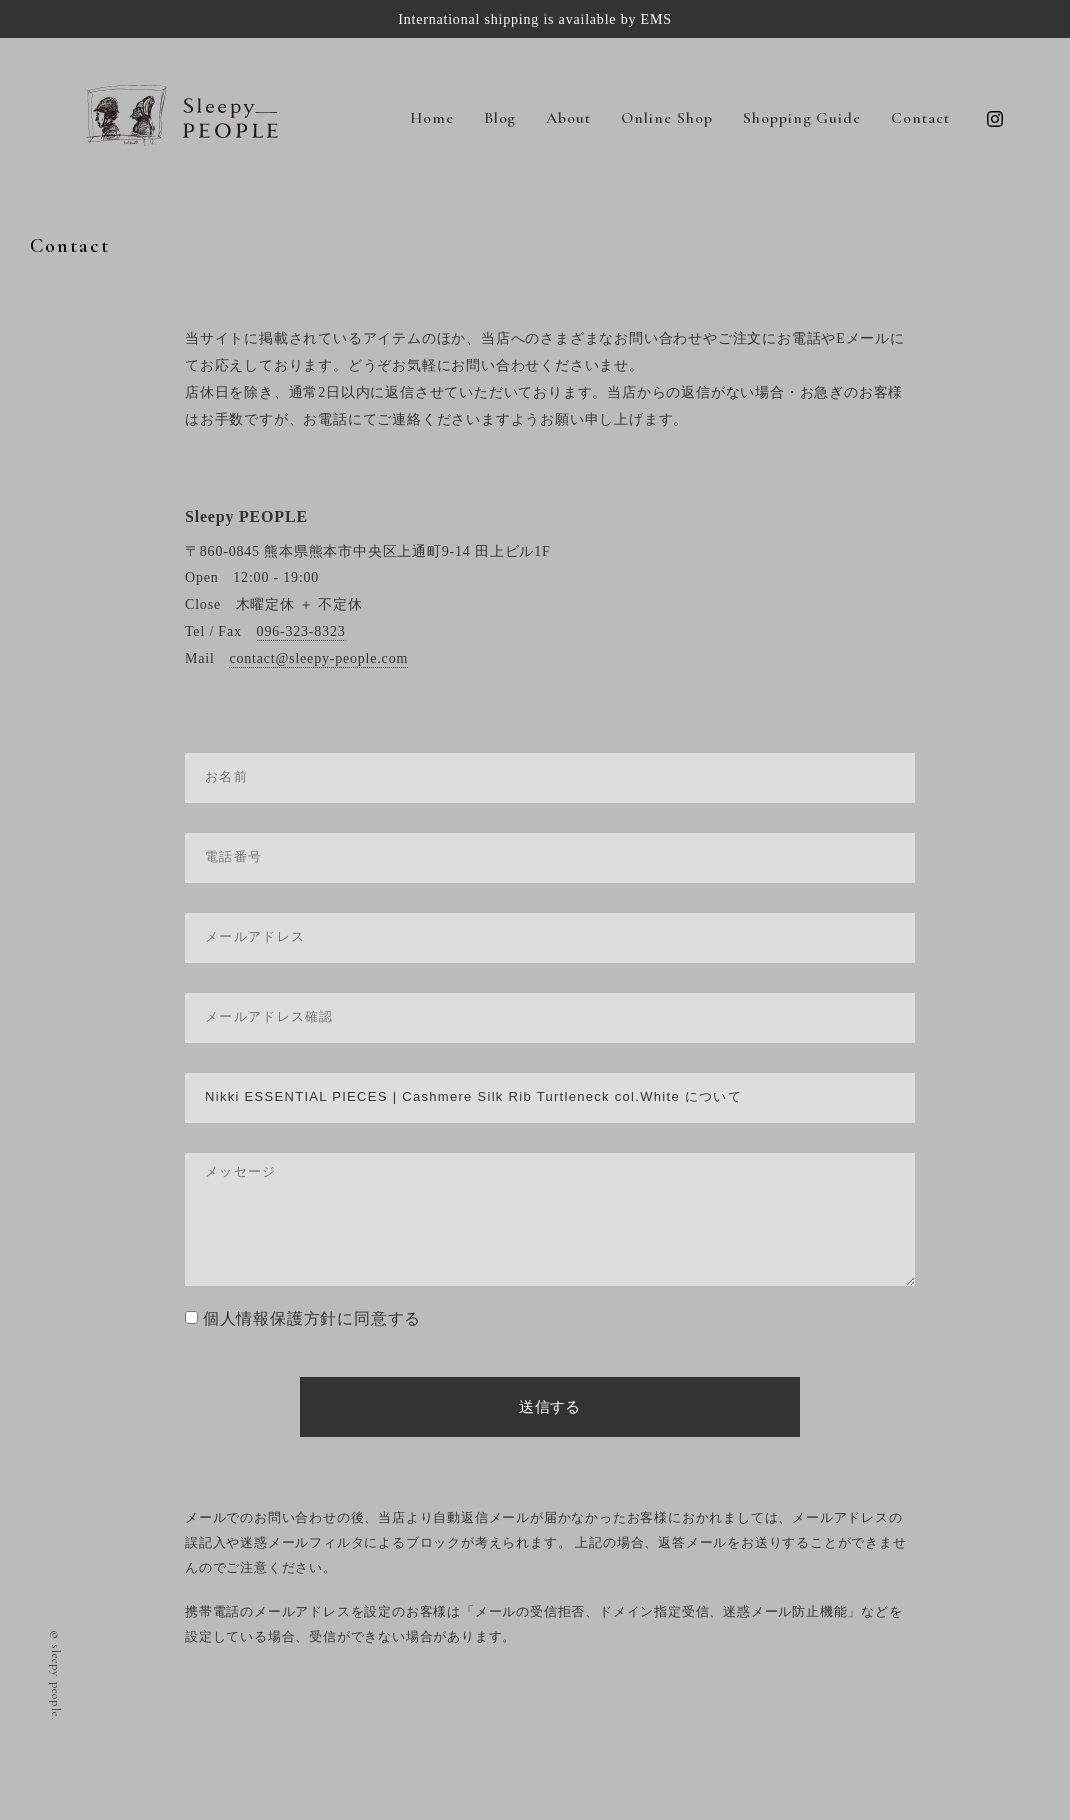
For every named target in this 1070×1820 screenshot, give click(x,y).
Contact (920, 118)
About (568, 118)
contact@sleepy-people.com (318, 658)
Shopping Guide (802, 118)
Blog (500, 118)
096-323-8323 (301, 631)
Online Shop (667, 118)
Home (432, 118)
